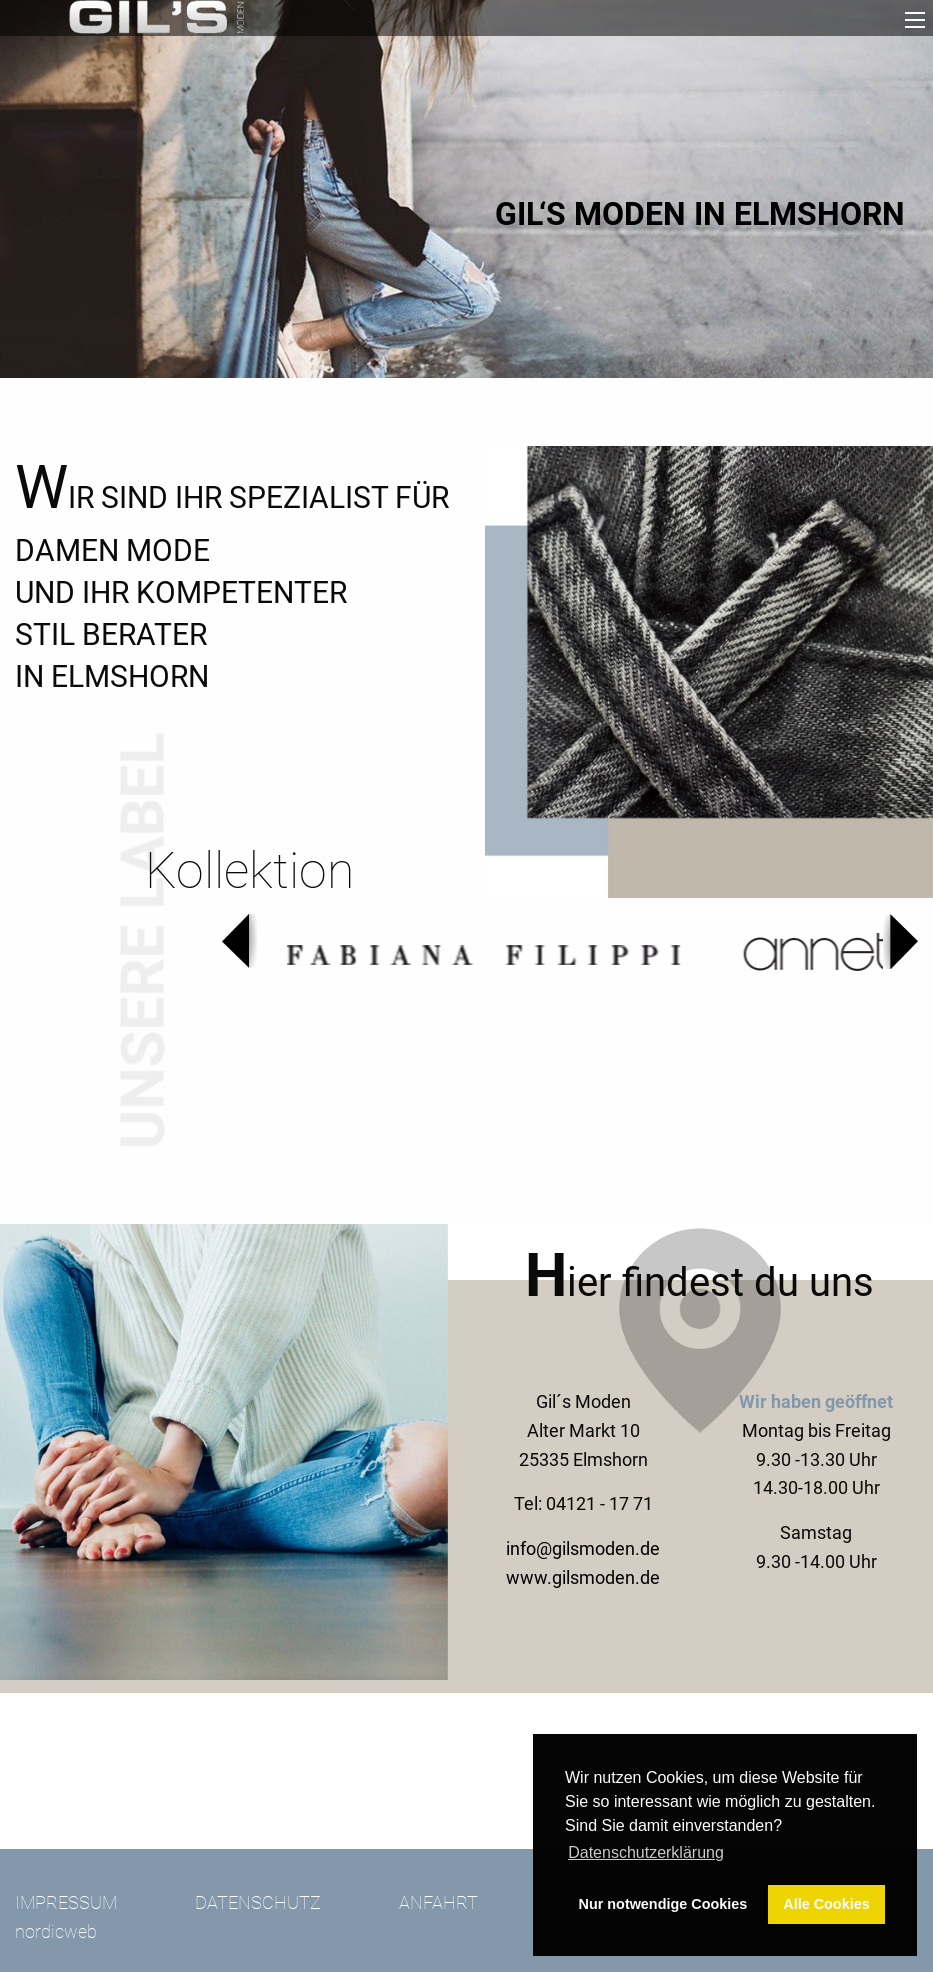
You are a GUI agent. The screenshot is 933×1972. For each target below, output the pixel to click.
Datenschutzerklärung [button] (646, 1852)
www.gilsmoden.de (583, 1577)
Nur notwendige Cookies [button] (663, 1904)
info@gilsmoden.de (583, 1548)
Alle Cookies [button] (826, 1904)
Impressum (66, 1902)
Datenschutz (258, 1902)
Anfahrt (438, 1902)
